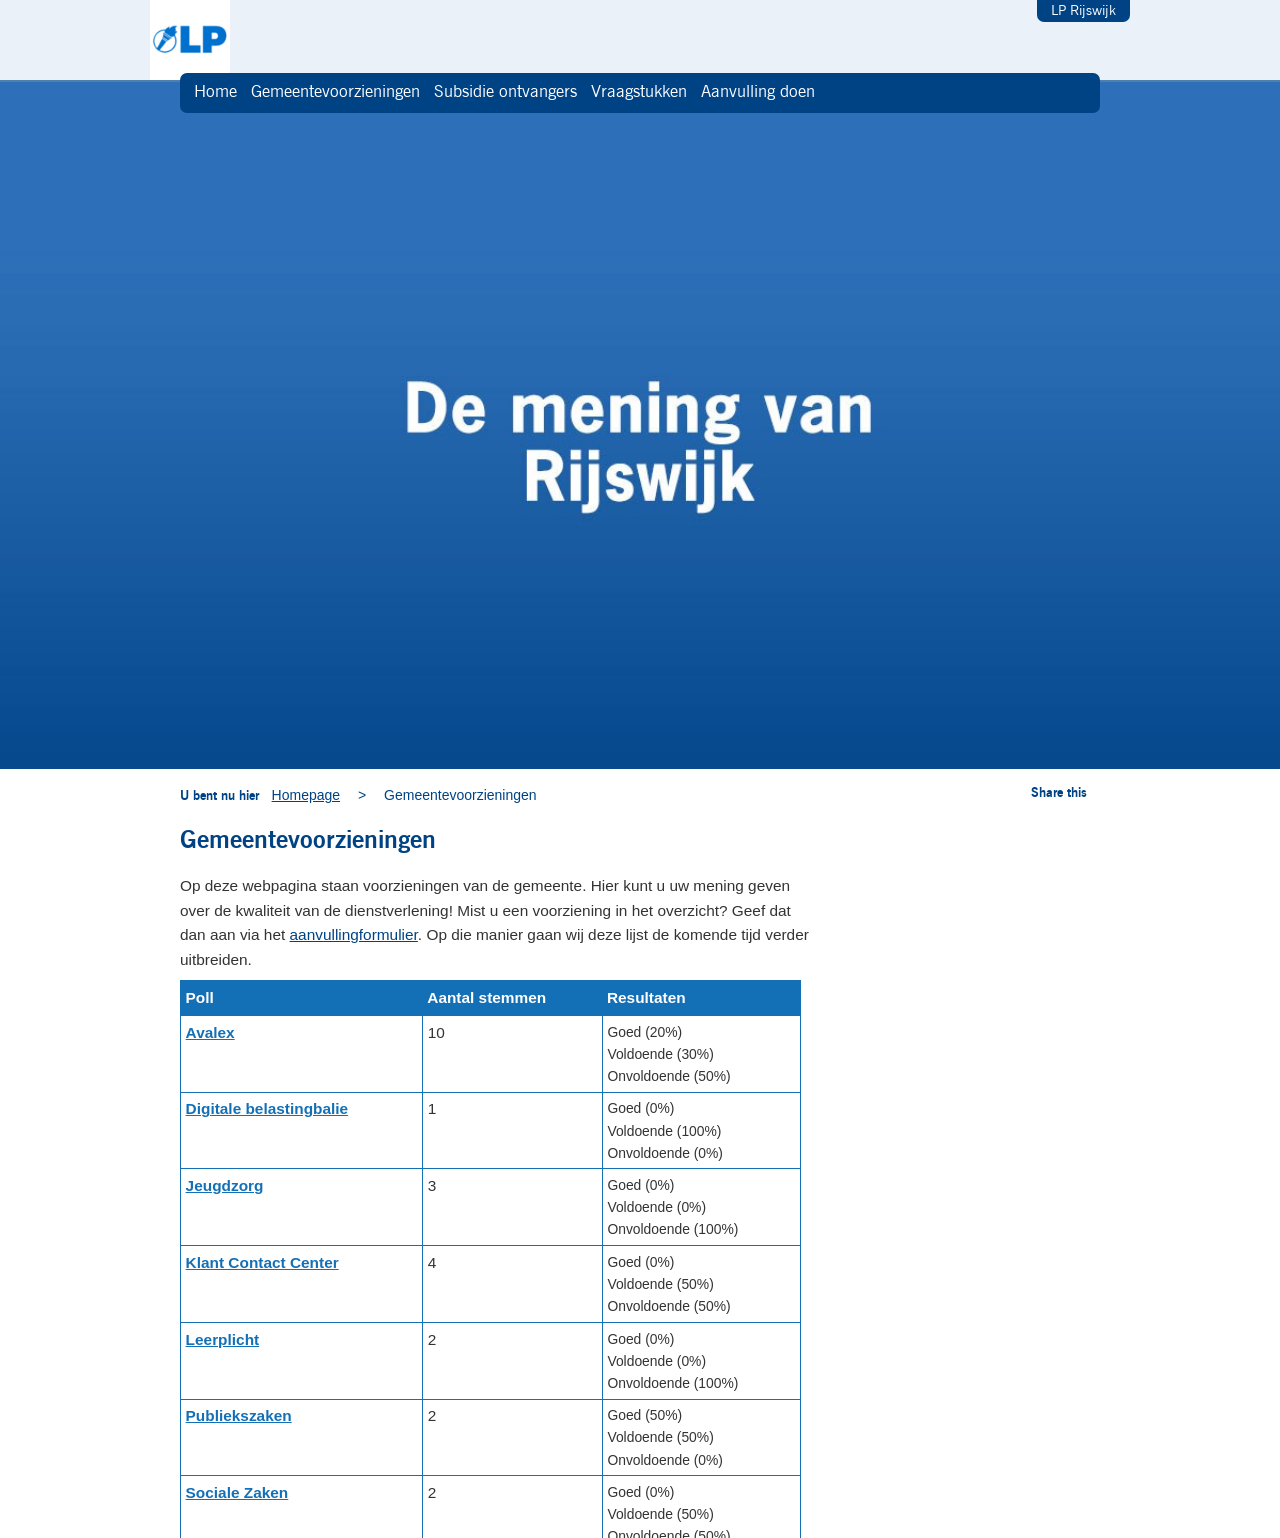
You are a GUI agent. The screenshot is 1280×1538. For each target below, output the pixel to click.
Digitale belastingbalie (267, 1108)
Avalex (210, 1032)
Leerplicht (223, 1339)
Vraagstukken (639, 92)
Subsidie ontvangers (505, 92)
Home (215, 92)
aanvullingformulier (354, 934)
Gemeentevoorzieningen (335, 92)
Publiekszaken (239, 1415)
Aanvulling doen (758, 92)
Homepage (306, 795)
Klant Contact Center (262, 1262)
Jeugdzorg (225, 1185)
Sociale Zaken (237, 1492)
